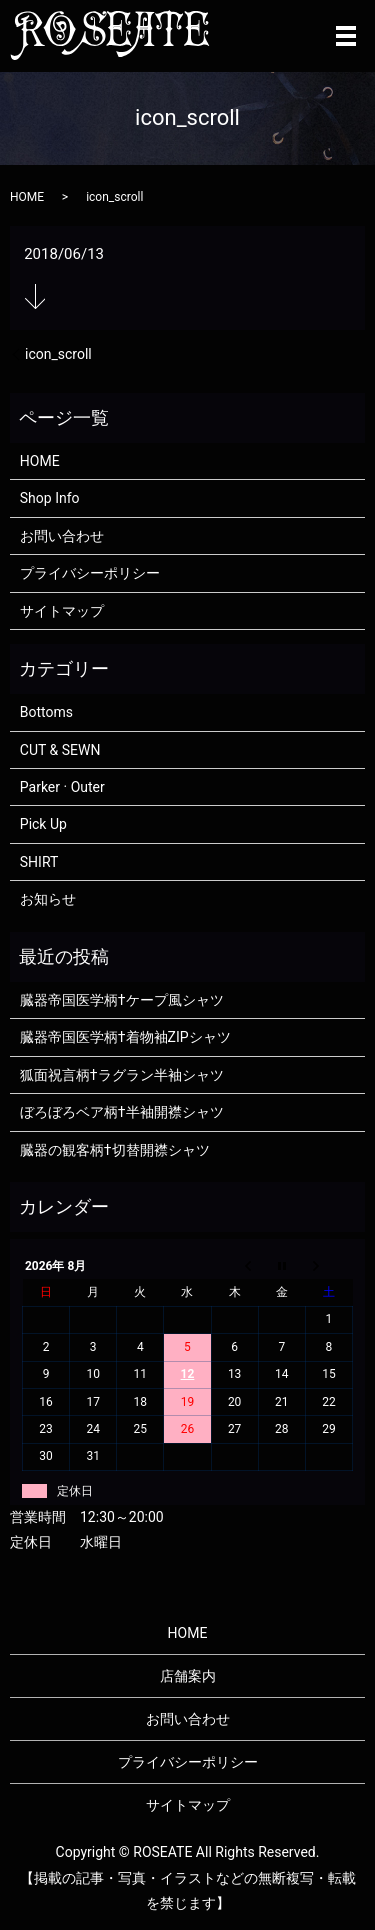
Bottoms (46, 712)
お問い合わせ (62, 536)
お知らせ (48, 899)
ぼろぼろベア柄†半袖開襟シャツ (122, 1112)
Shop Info (50, 498)
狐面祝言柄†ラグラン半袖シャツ (122, 1075)
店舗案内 (188, 1676)
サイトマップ (62, 611)
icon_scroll (58, 354)
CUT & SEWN (60, 750)
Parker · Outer (62, 787)
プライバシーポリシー (90, 573)
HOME (27, 197)
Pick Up (43, 824)
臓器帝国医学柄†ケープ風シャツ (122, 1000)
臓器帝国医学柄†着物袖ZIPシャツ (125, 1037)
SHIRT (39, 862)
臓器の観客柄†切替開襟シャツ (115, 1150)
